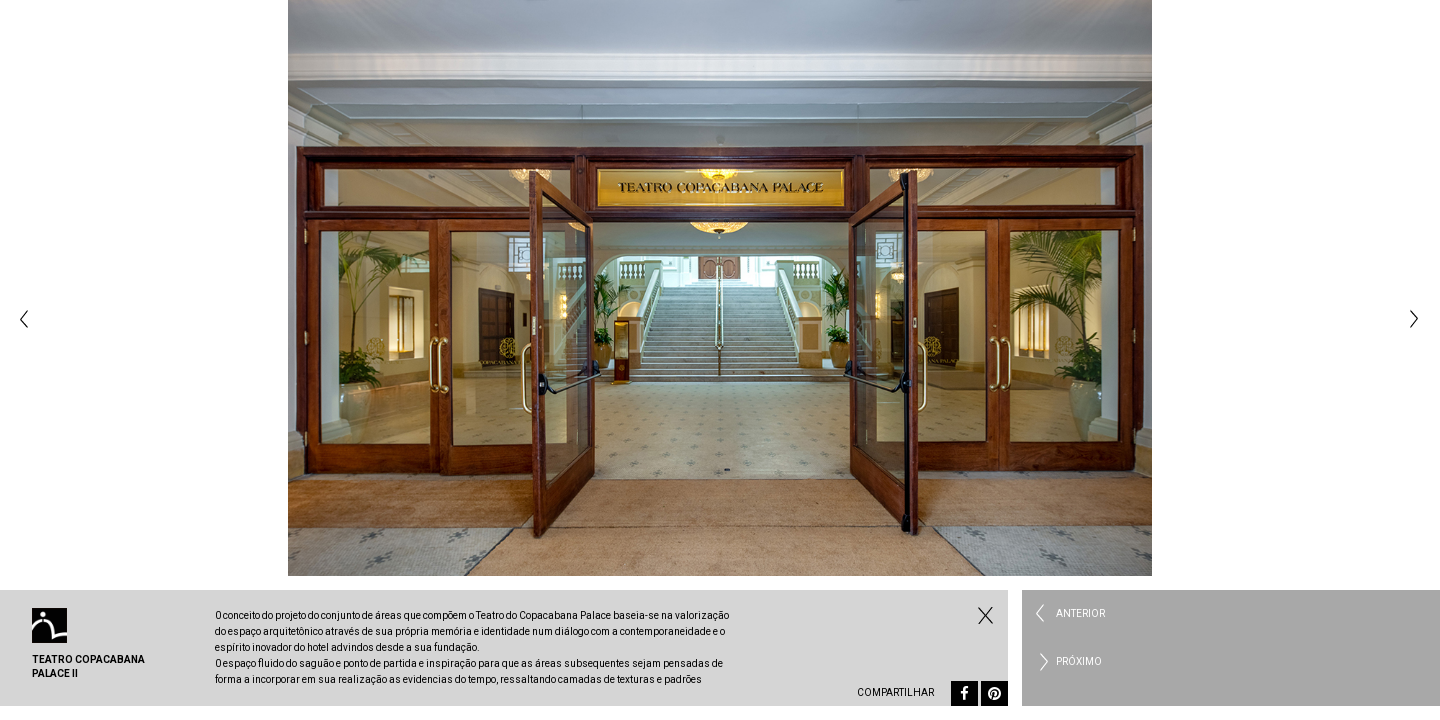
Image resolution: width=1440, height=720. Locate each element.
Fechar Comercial (983, 615)
